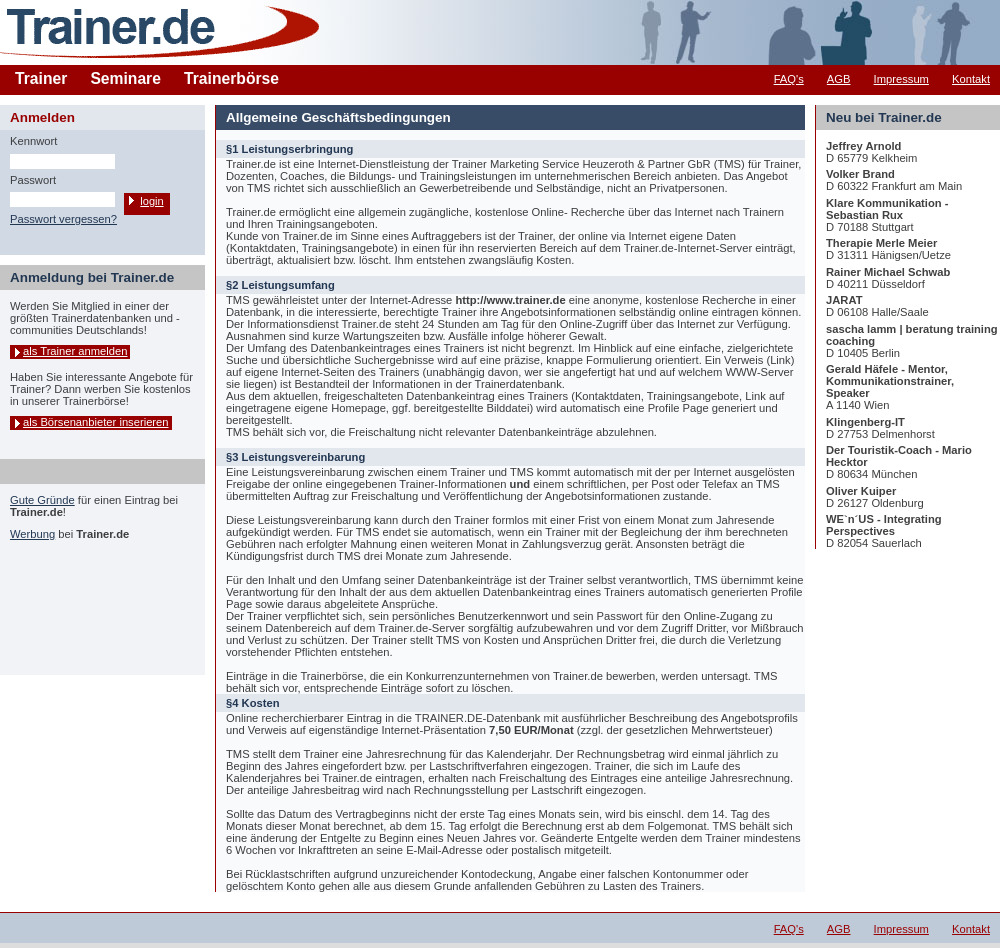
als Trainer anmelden (75, 351)
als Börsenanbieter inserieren (96, 422)
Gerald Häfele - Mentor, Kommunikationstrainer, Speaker (890, 381)
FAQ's (789, 79)
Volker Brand (860, 174)
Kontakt (971, 79)
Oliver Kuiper (861, 491)
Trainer (41, 78)
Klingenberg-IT (865, 422)
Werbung (32, 534)
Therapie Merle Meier (881, 243)
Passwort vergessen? (63, 219)
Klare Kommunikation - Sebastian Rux (887, 209)
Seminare (125, 78)
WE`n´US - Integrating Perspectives (884, 525)
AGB (839, 79)
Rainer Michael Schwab (888, 272)
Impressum (901, 79)
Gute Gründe (42, 500)
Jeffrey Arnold (863, 146)
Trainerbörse (231, 78)
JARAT (844, 300)
